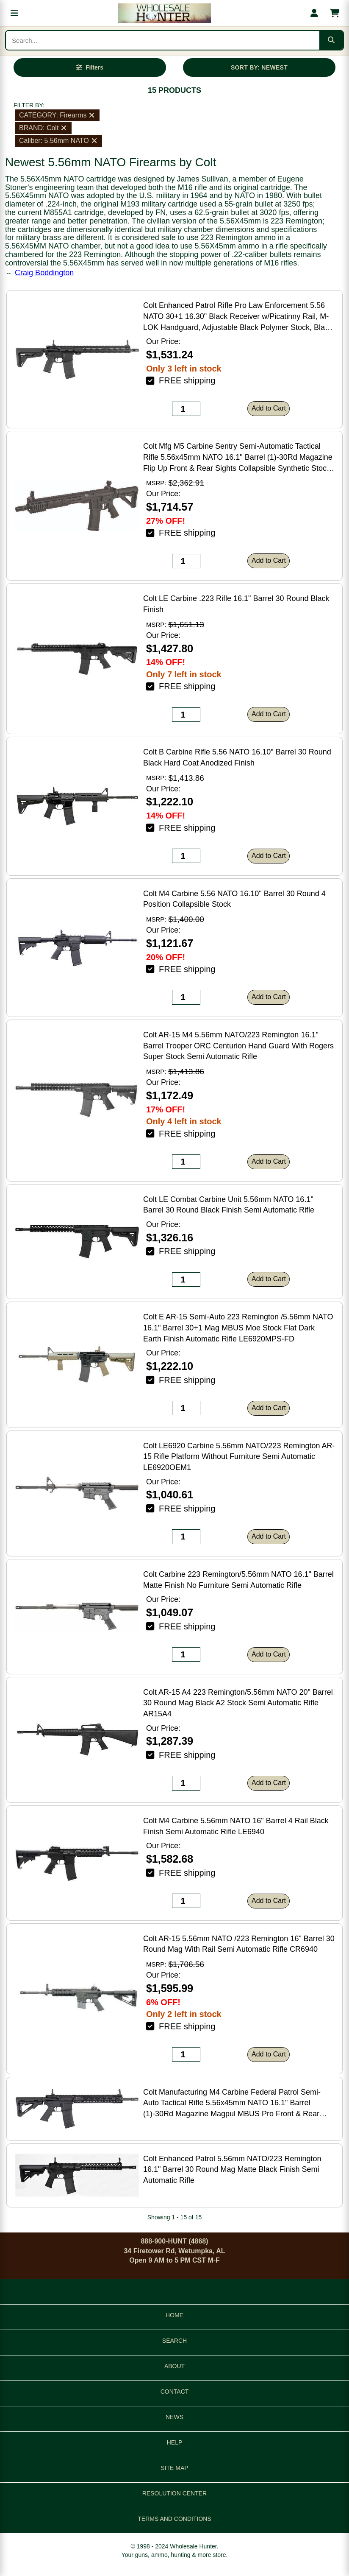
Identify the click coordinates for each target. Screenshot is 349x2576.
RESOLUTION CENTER (174, 2493)
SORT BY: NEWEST (259, 67)
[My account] (314, 13)
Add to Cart (269, 408)
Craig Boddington (44, 272)
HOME (174, 2315)
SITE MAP (174, 2467)
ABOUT (174, 2366)
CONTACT (175, 2391)
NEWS (174, 2417)
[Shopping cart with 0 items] (334, 13)
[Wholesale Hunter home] (164, 13)
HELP (175, 2442)
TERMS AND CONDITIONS (174, 2518)
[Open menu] (14, 13)
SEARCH (174, 2340)
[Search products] (162, 40)
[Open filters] (90, 67)
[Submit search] (331, 40)
